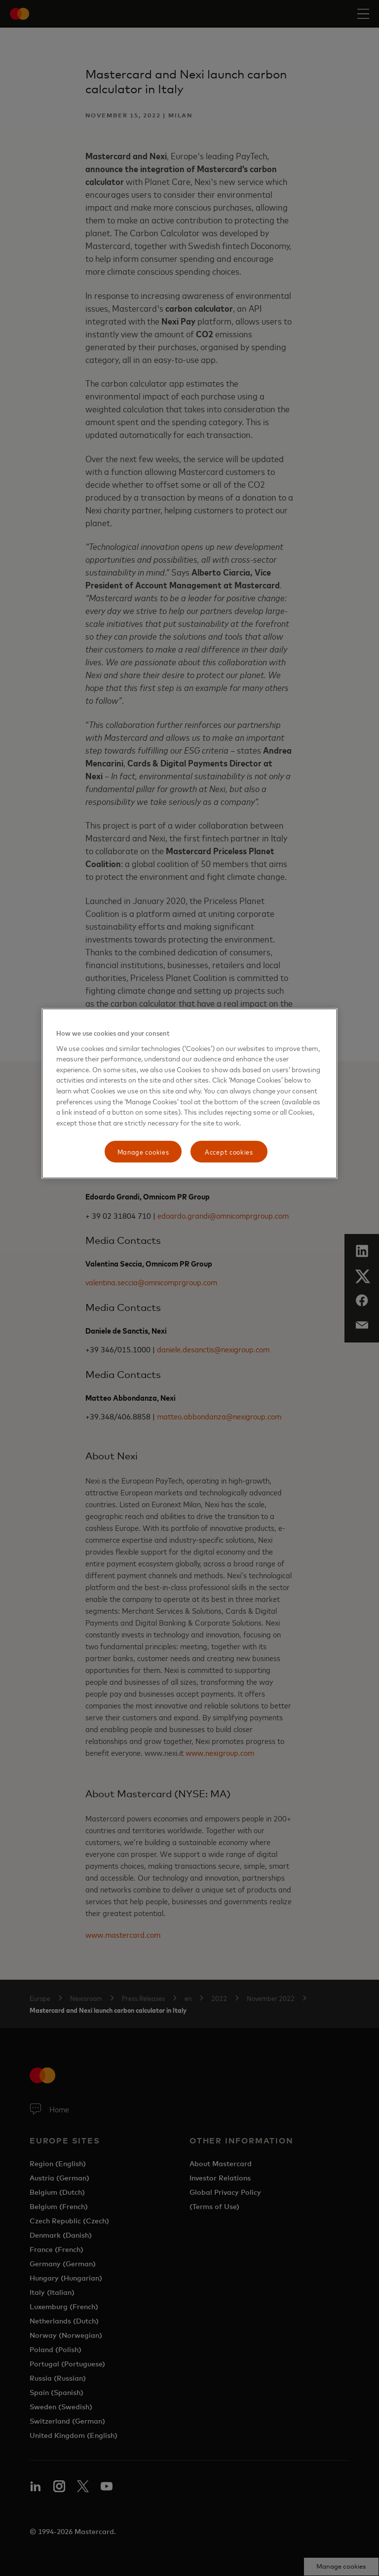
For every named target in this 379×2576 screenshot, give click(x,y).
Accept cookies (229, 1151)
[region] (189, 1093)
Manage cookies (143, 1151)
